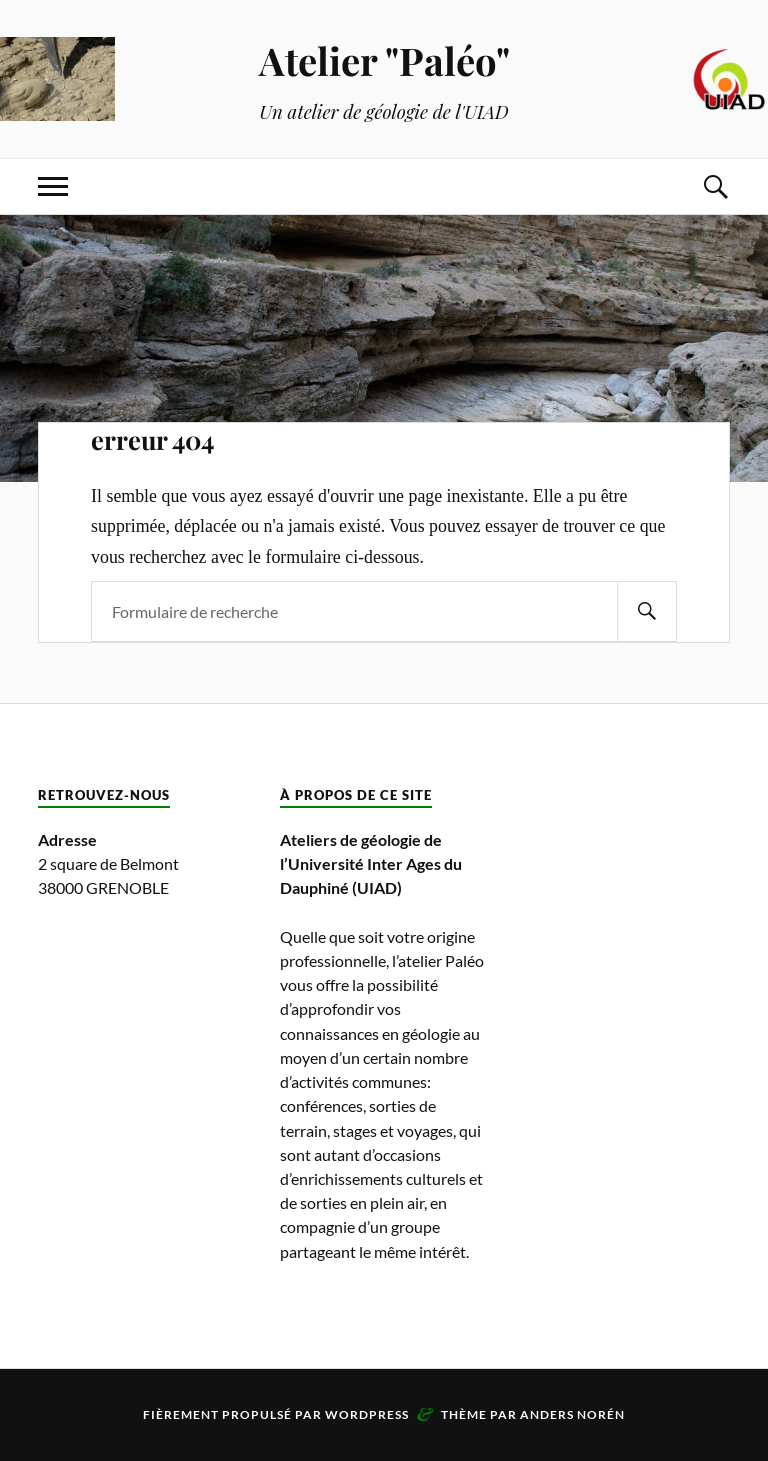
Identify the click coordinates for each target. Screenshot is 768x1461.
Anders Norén (572, 1414)
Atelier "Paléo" (384, 60)
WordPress (367, 1414)
